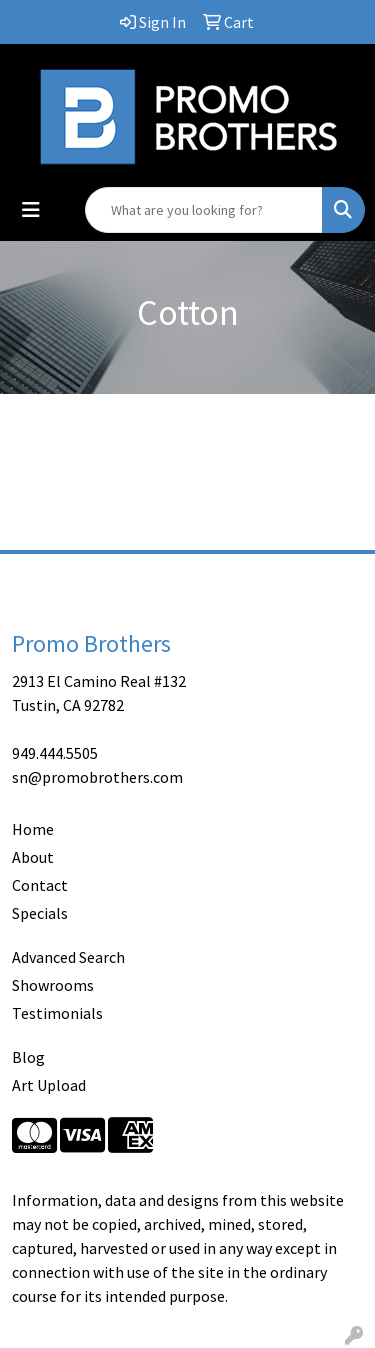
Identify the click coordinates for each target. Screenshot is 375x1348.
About (33, 857)
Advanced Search (68, 957)
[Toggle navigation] (31, 210)
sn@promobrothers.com (97, 777)
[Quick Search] (204, 210)
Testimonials (57, 1013)
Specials (40, 913)
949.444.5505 (55, 753)
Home (33, 829)
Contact (40, 885)
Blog (28, 1057)
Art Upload (49, 1085)
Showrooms (53, 985)
